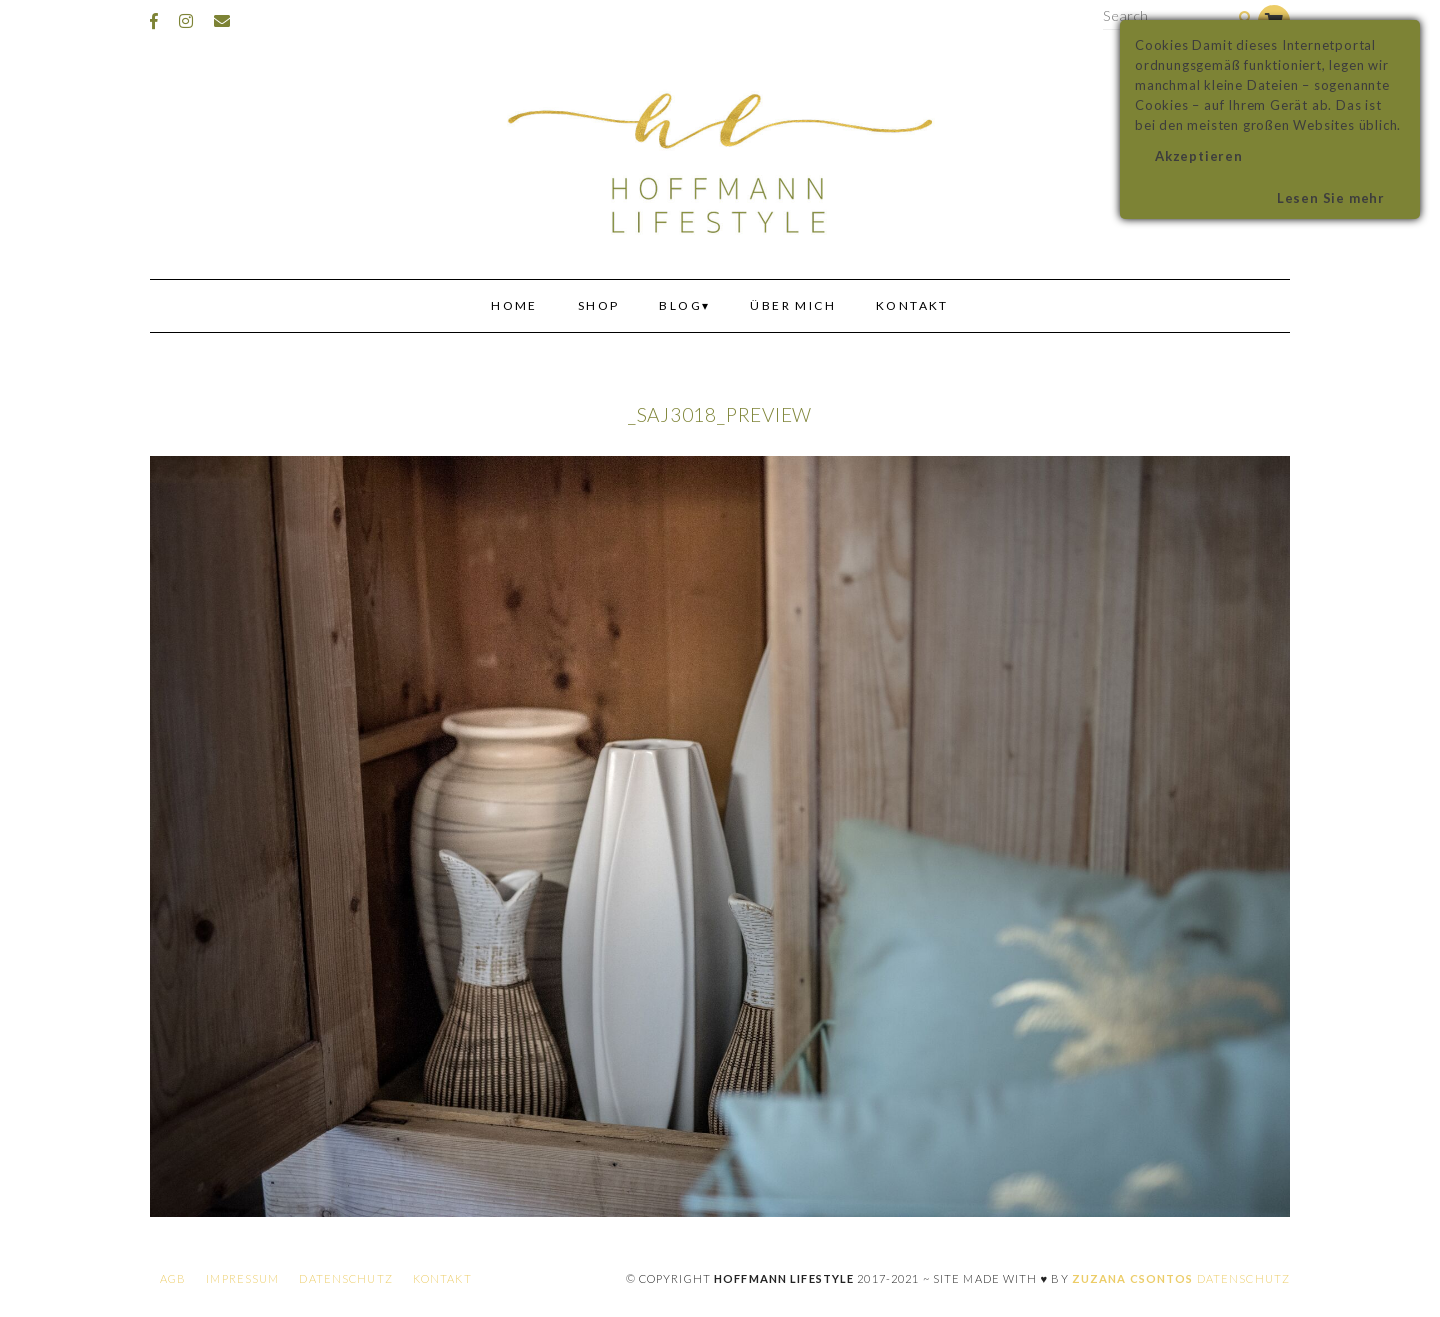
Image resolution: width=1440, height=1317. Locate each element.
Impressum (242, 1278)
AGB (173, 1278)
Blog (680, 305)
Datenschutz (345, 1278)
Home (514, 305)
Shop (599, 305)
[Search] (1245, 18)
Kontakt (912, 305)
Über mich (793, 305)
